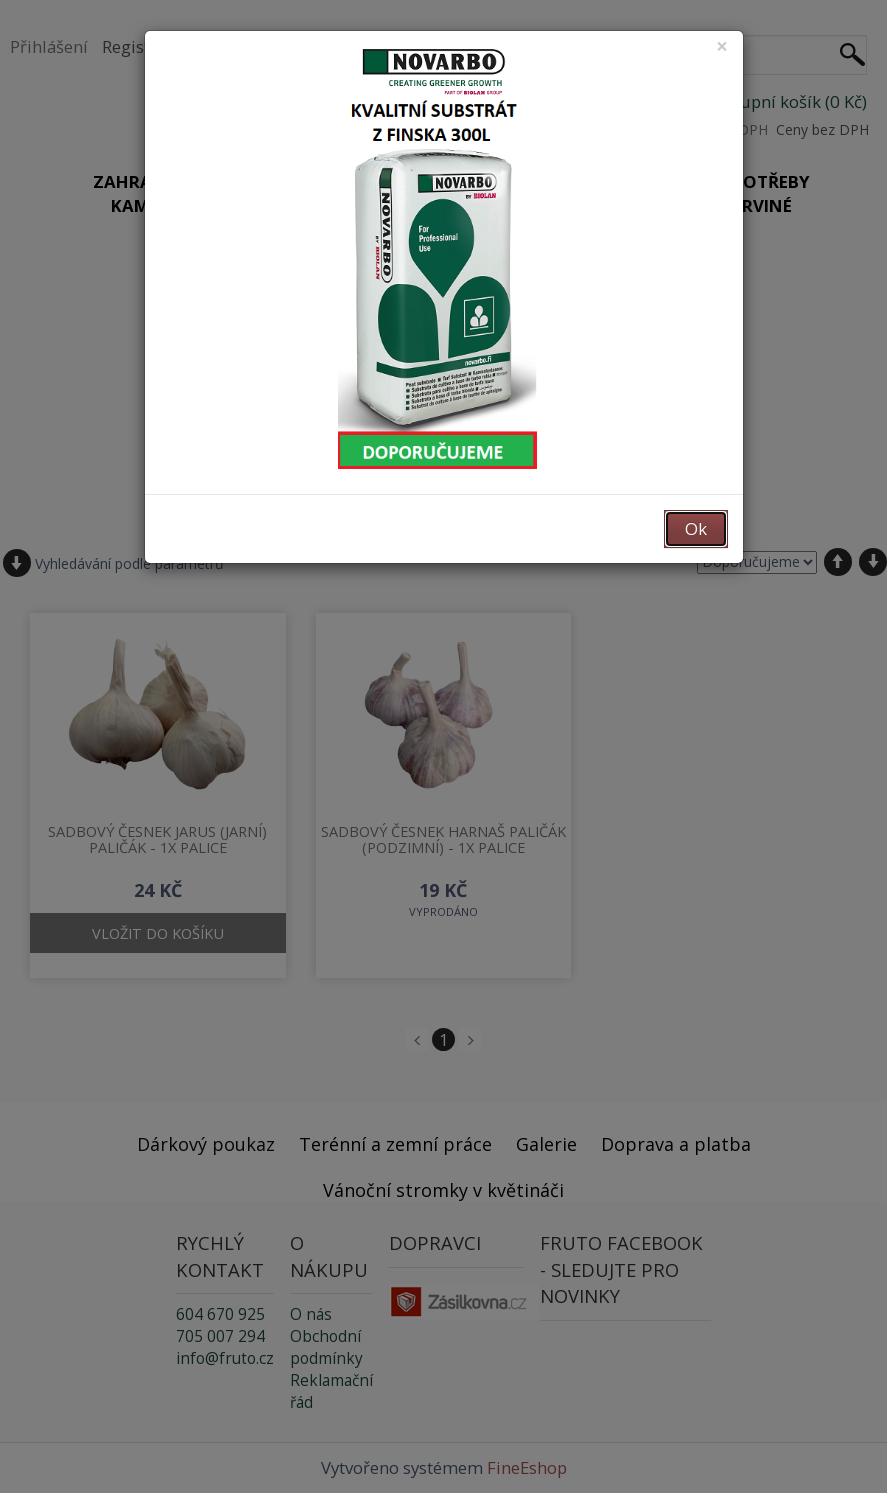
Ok (696, 528)
